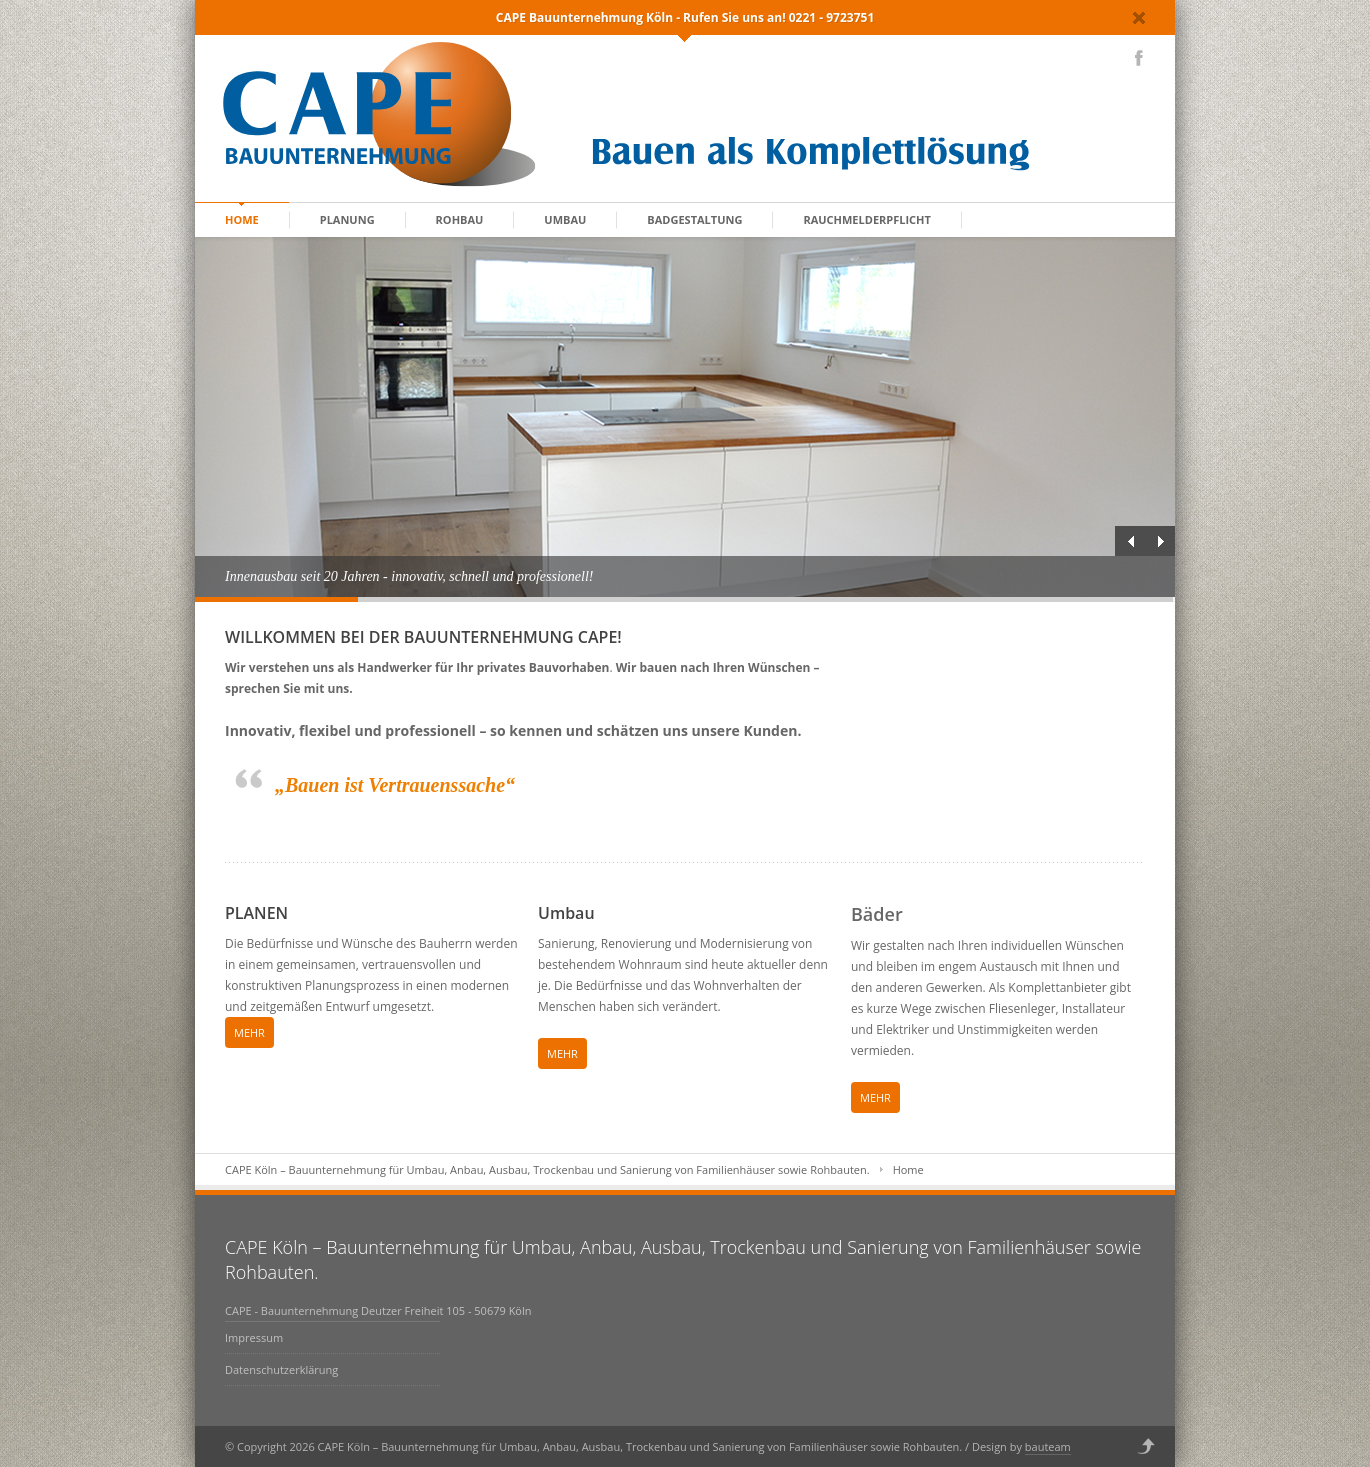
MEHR (249, 1032)
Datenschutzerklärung (281, 1369)
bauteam (1048, 1446)
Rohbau (460, 219)
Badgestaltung (694, 219)
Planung (347, 219)
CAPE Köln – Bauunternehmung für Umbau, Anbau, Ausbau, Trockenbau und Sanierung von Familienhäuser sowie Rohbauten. (547, 1169)
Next (1160, 541)
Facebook (1139, 58)
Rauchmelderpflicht (867, 219)
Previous (1130, 541)
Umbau (565, 219)
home (242, 219)
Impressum (254, 1337)
